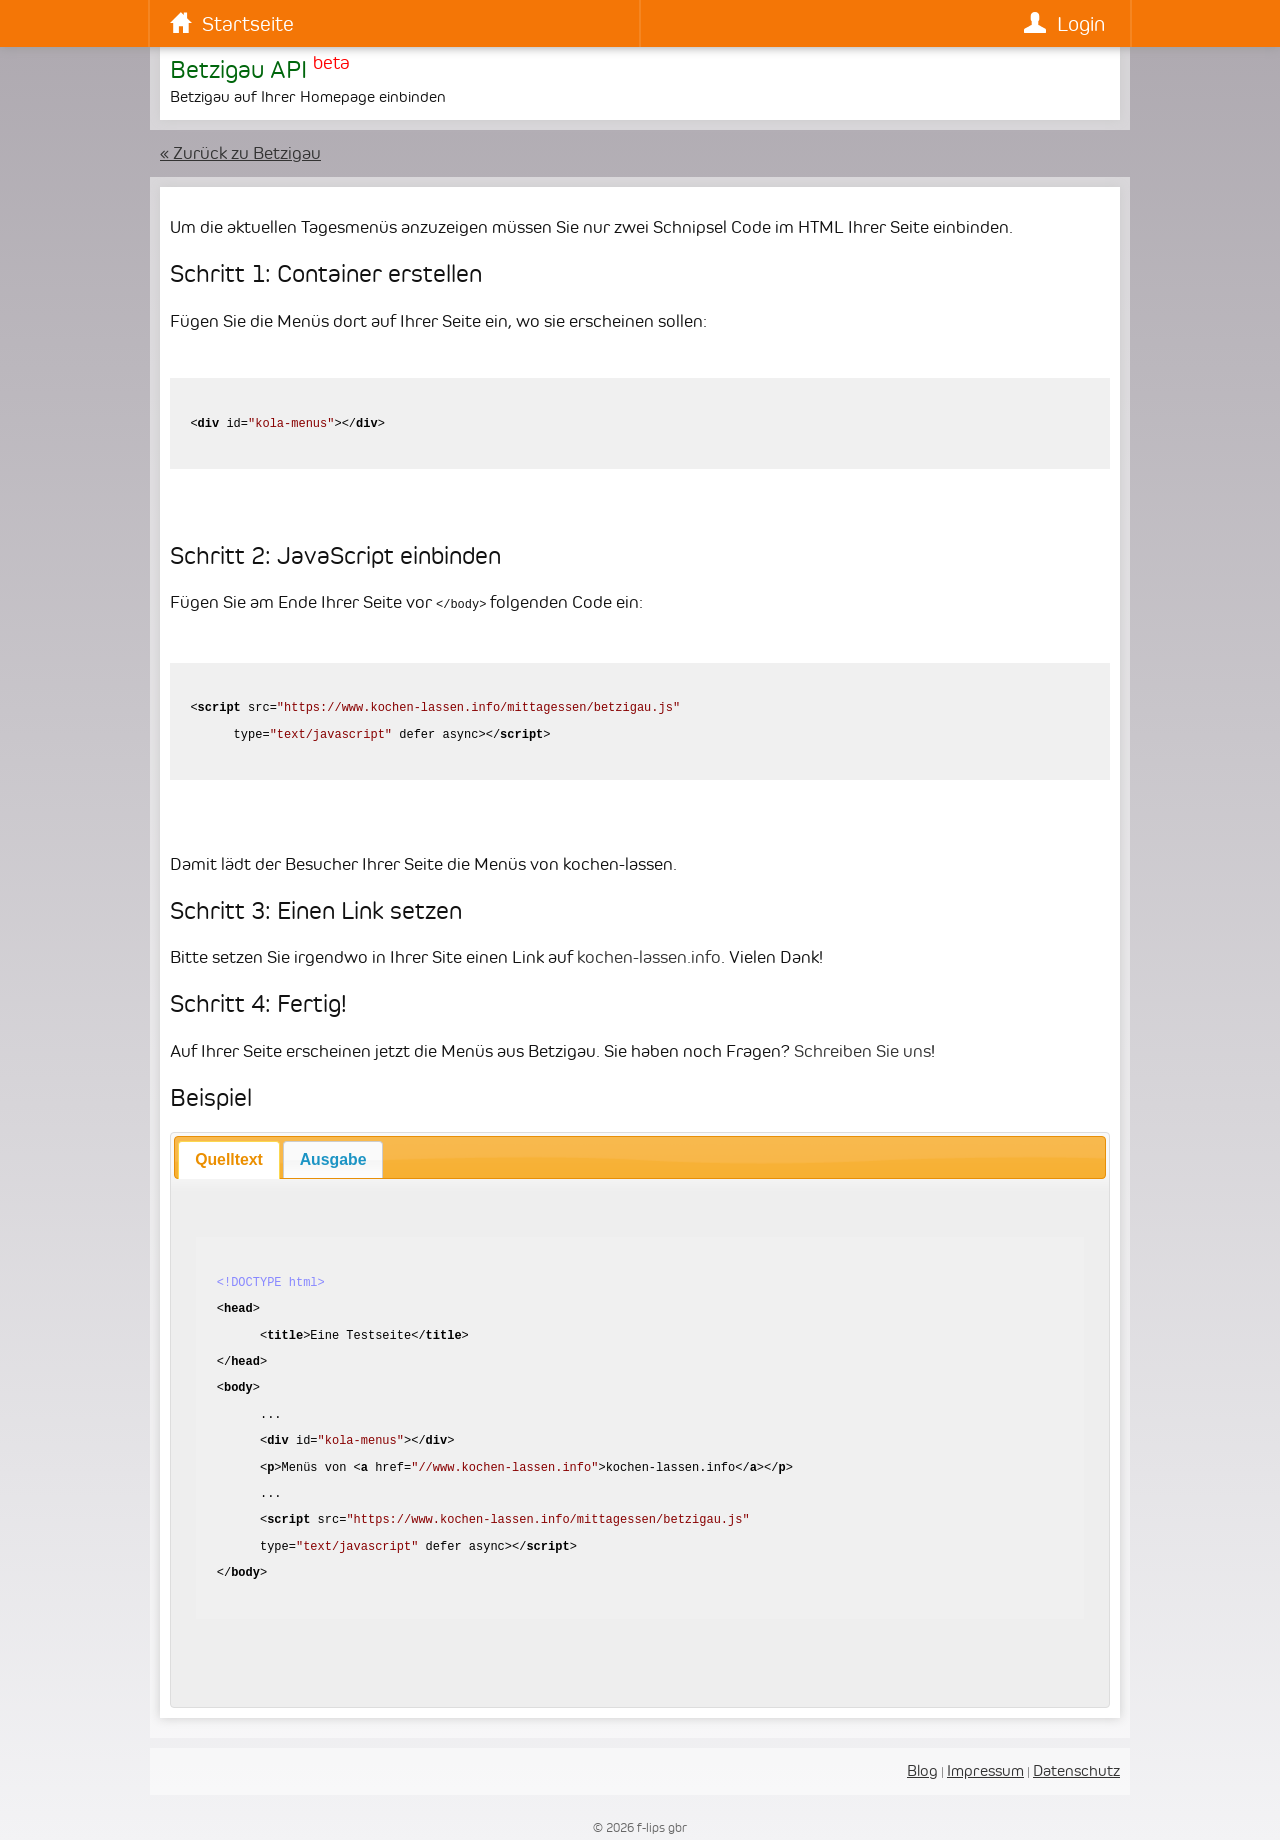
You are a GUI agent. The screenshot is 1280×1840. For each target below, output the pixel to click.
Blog (922, 1769)
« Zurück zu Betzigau (240, 153)
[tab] (228, 1159)
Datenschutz (1076, 1769)
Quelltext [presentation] (229, 1158)
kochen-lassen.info (649, 956)
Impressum (985, 1769)
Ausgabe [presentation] (333, 1158)
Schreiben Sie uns (862, 1050)
